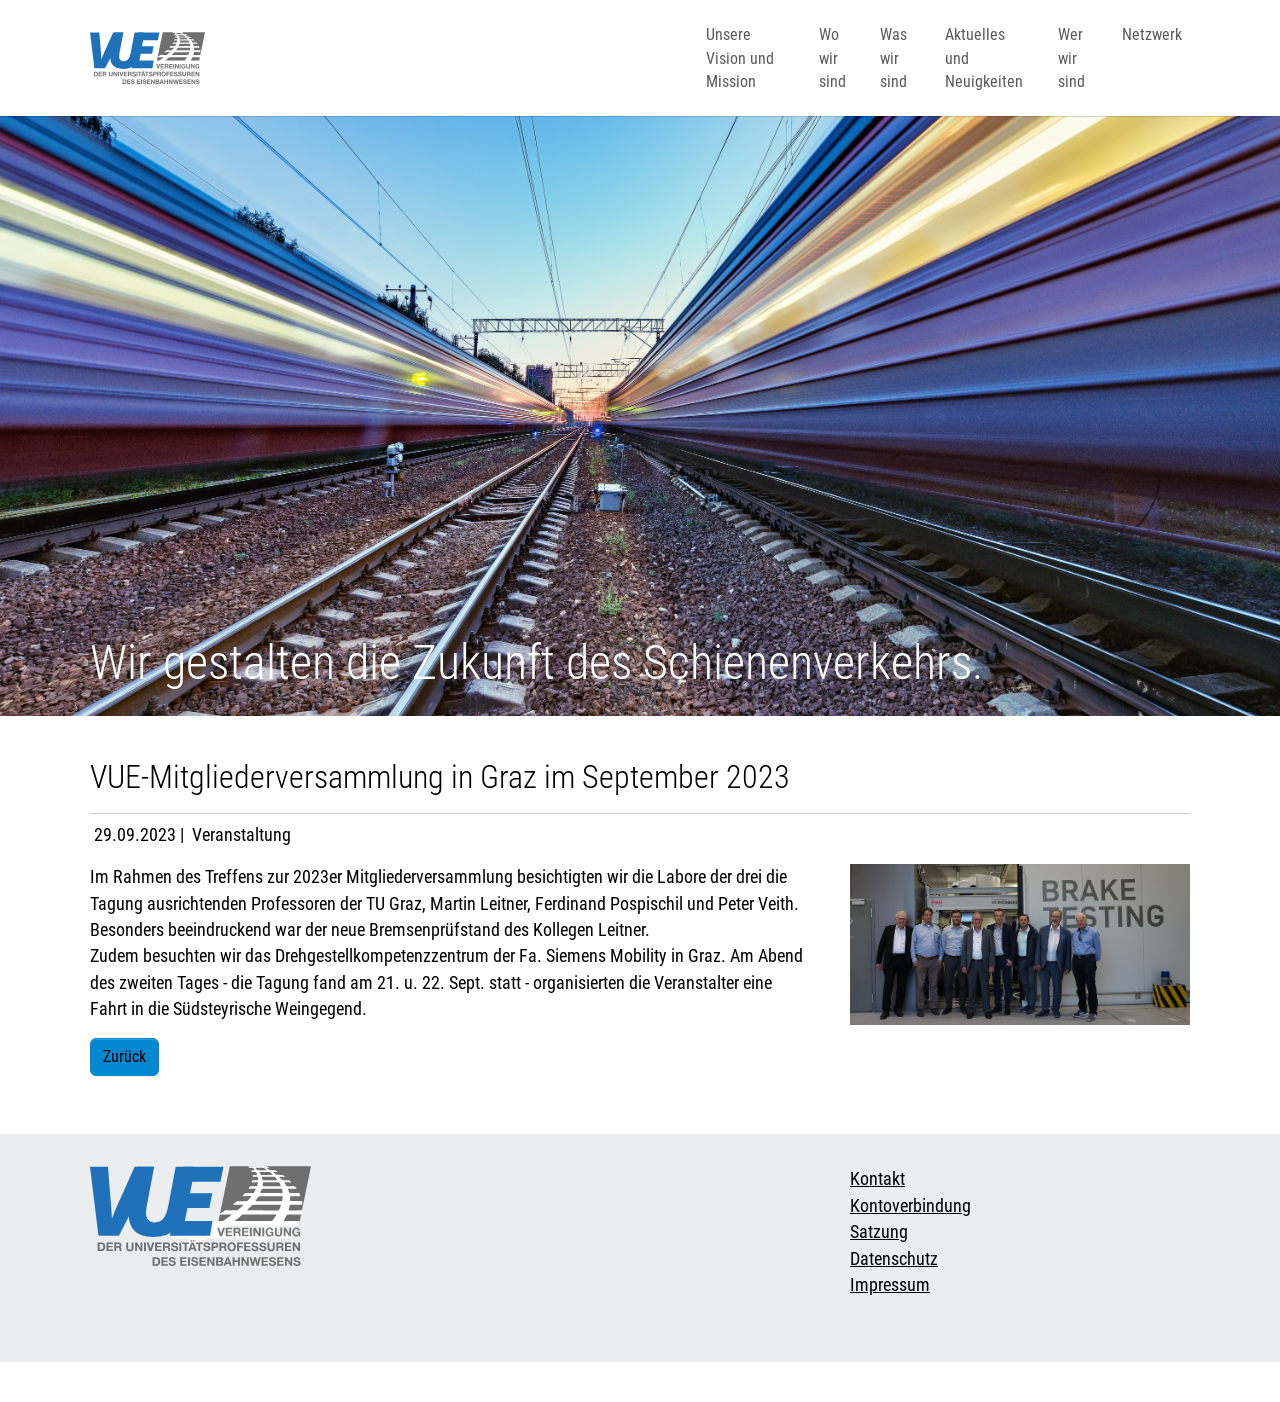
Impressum (890, 1325)
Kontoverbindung (910, 1246)
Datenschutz (894, 1299)
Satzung (879, 1272)
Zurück (124, 1096)
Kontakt (877, 1219)
